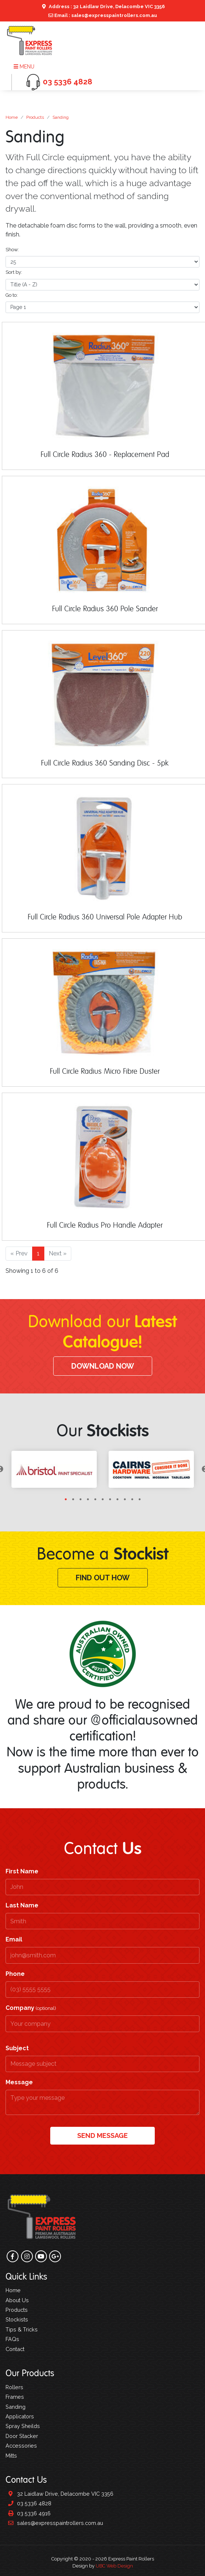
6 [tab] (102, 1499)
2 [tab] (73, 1499)
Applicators (20, 2416)
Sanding (60, 117)
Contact (15, 2349)
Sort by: (14, 272)
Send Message (102, 2135)
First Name (22, 1871)
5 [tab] (95, 1499)
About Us (17, 2300)
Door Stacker (22, 2436)
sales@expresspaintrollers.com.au (54, 2523)
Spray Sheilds (23, 2426)
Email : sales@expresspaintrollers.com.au (102, 15)
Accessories (21, 2445)
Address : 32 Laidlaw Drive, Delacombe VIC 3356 (102, 6)
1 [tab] (65, 1499)
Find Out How (103, 1577)
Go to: (12, 295)
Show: (12, 249)
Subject (17, 2048)
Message (19, 2082)
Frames (15, 2397)
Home (12, 117)
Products (35, 117)
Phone (15, 1973)
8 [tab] (117, 1499)
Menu (24, 67)
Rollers (14, 2387)
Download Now (102, 1366)
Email (14, 1939)
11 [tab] (139, 1499)
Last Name (22, 1905)
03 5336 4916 (28, 2513)
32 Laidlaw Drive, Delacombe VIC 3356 (59, 2494)
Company (31, 2007)
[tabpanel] (54, 1469)
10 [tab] (132, 1499)
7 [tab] (110, 1499)
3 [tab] (80, 1499)
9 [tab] (125, 1499)
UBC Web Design (114, 2566)
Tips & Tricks (22, 2329)
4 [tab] (88, 1499)
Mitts (11, 2455)
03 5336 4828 (28, 2503)
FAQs (12, 2339)
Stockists (17, 2319)
